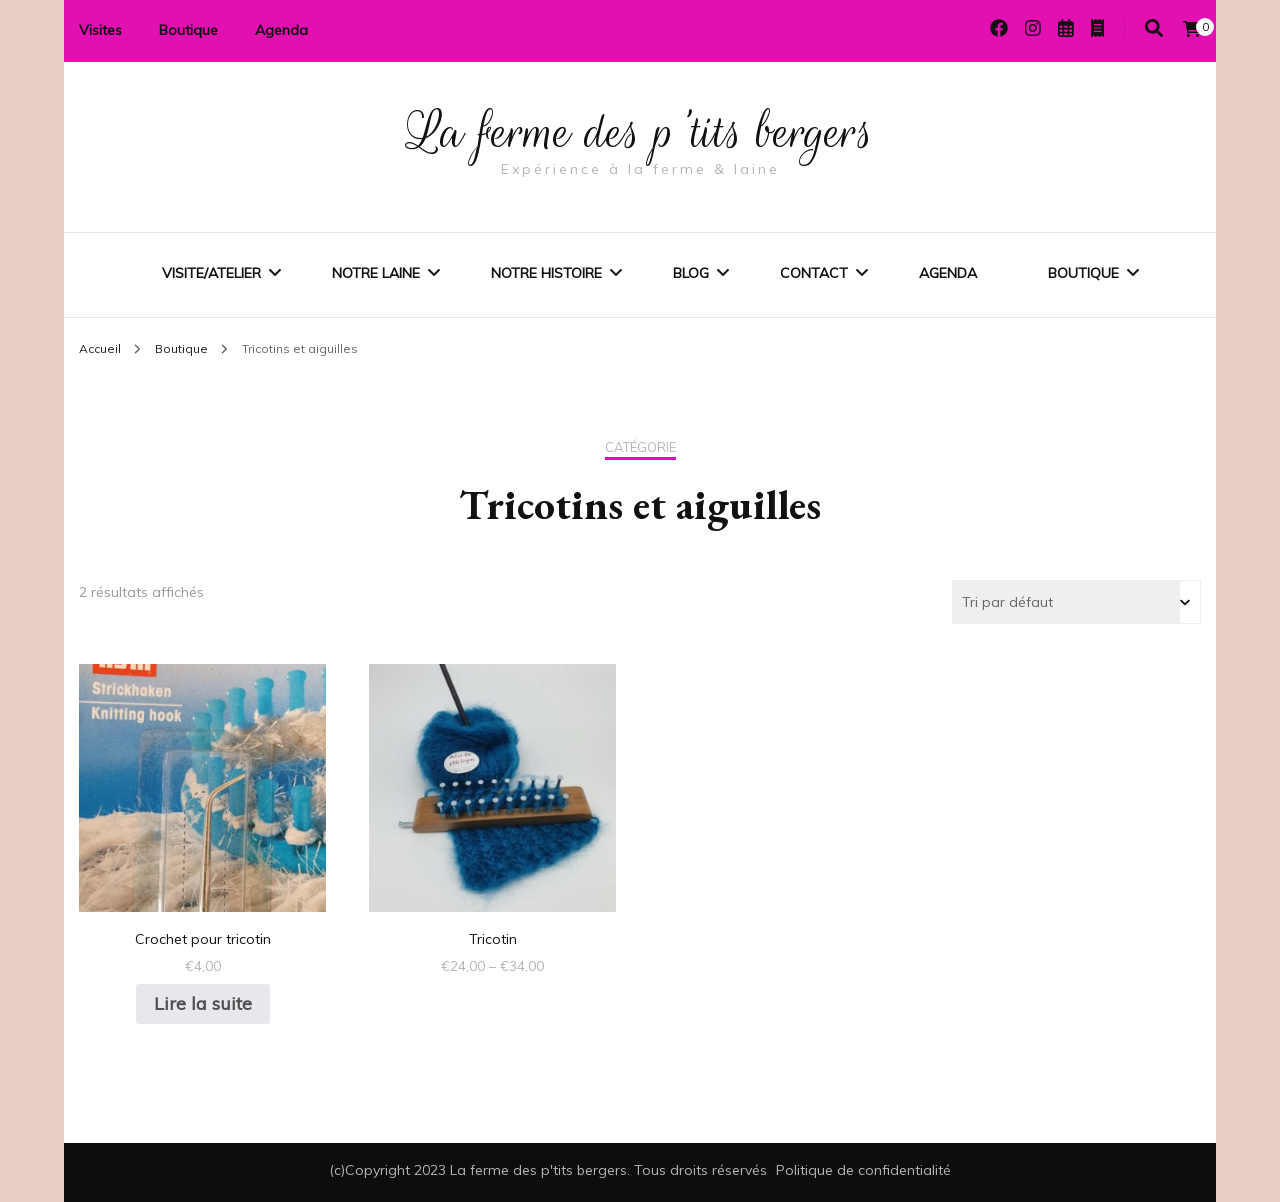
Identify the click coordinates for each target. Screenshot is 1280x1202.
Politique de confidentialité (863, 1170)
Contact (814, 273)
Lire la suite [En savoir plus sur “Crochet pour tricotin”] (203, 1003)
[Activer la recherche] (1154, 28)
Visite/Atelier (211, 273)
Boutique (188, 30)
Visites (100, 30)
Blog (691, 273)
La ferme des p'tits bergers (640, 132)
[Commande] (1076, 602)
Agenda (281, 30)
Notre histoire (546, 273)
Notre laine (376, 273)
